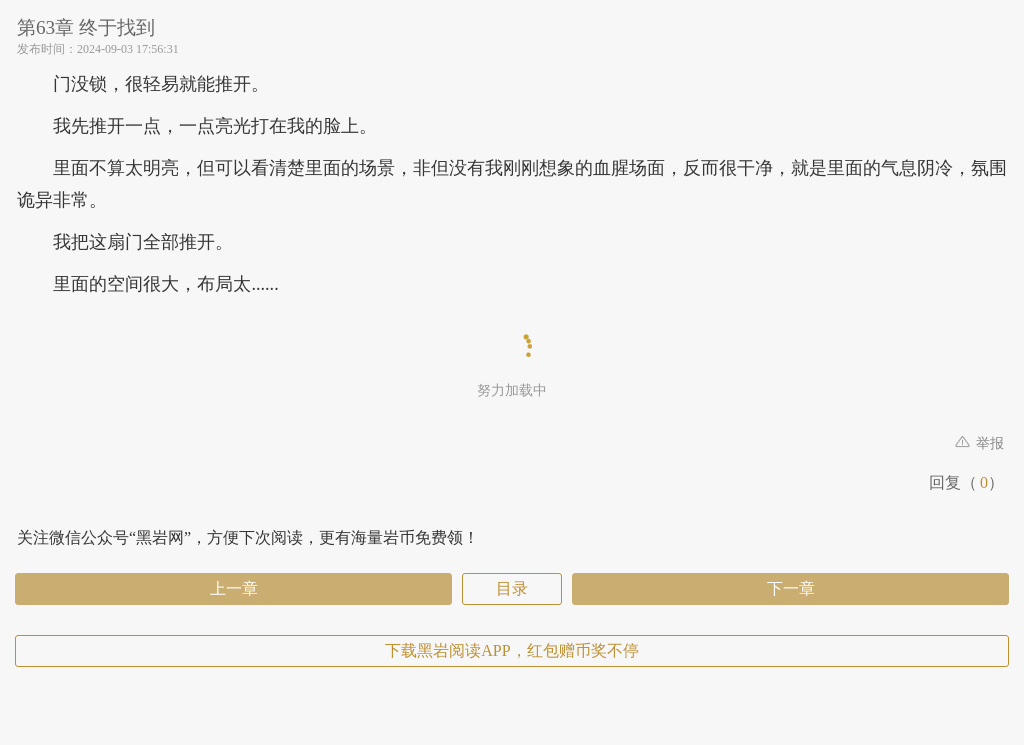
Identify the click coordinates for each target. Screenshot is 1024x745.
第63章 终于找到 (86, 27)
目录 (512, 588)
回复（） (966, 482)
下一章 (791, 588)
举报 (980, 443)
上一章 (234, 588)
